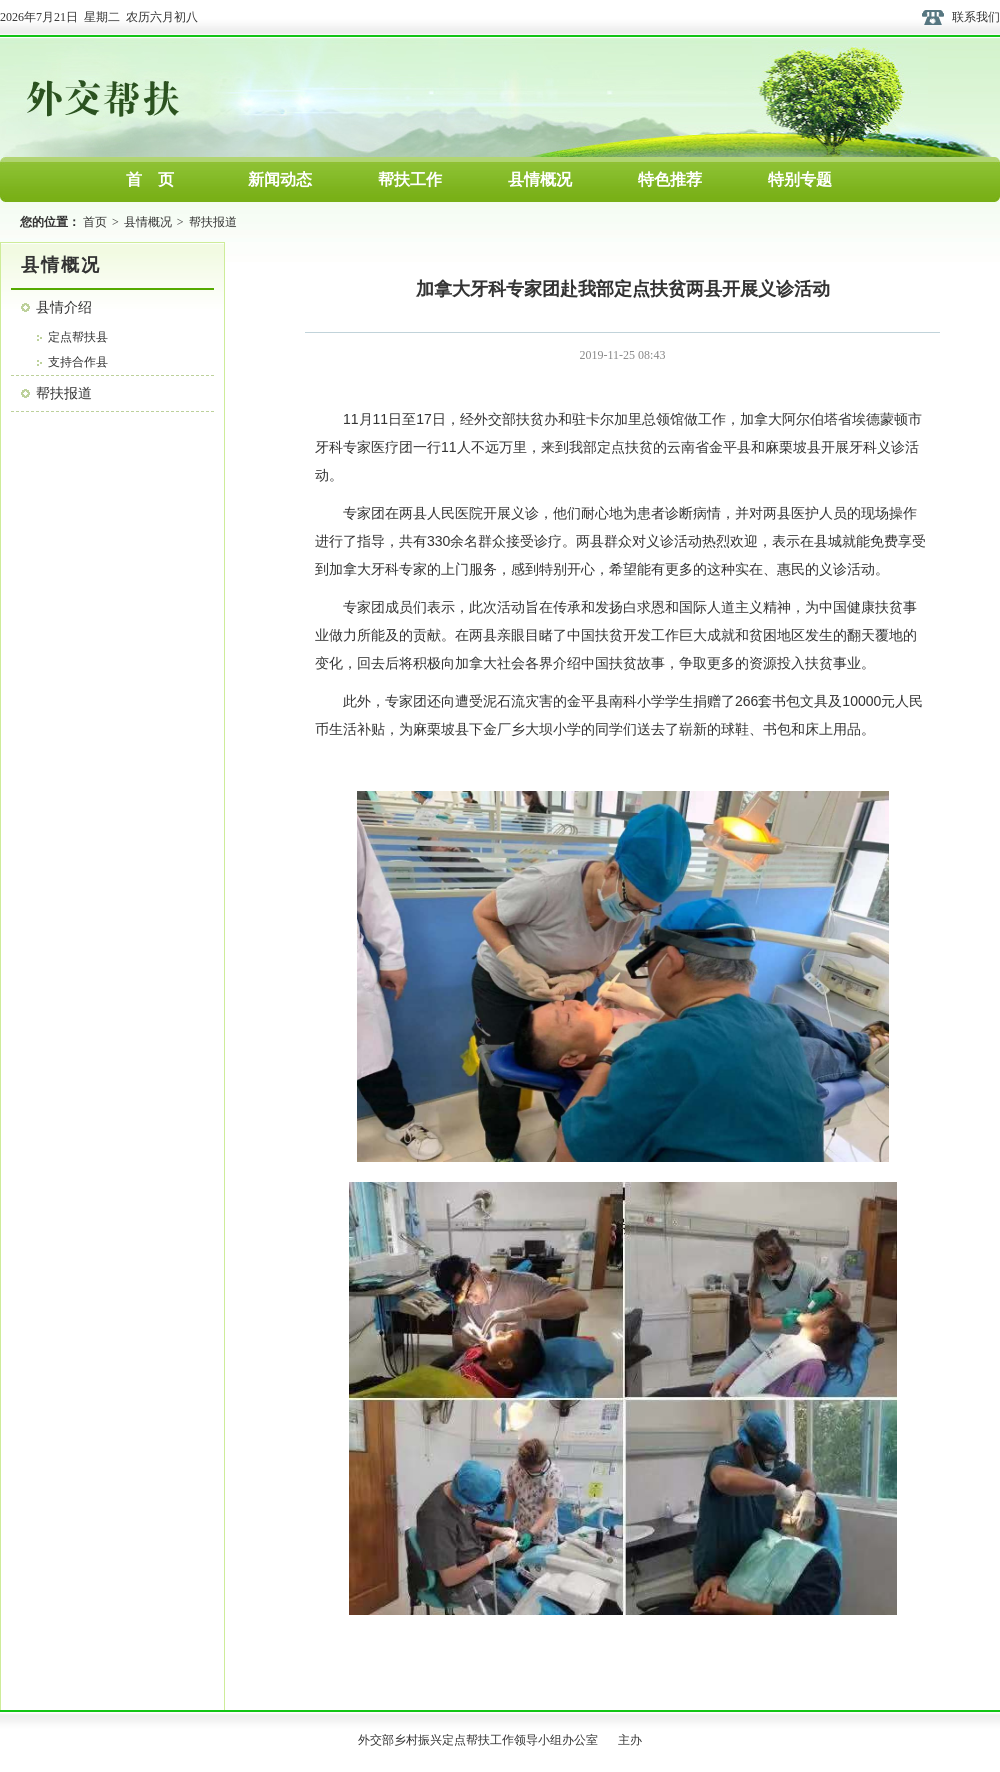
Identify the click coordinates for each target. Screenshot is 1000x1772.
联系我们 (976, 17)
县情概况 (540, 179)
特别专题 (800, 179)
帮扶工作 (410, 179)
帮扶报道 (213, 222)
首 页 (150, 179)
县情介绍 (64, 307)
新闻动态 (280, 179)
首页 (95, 222)
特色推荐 (670, 179)
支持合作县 (78, 362)
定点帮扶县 (78, 337)
